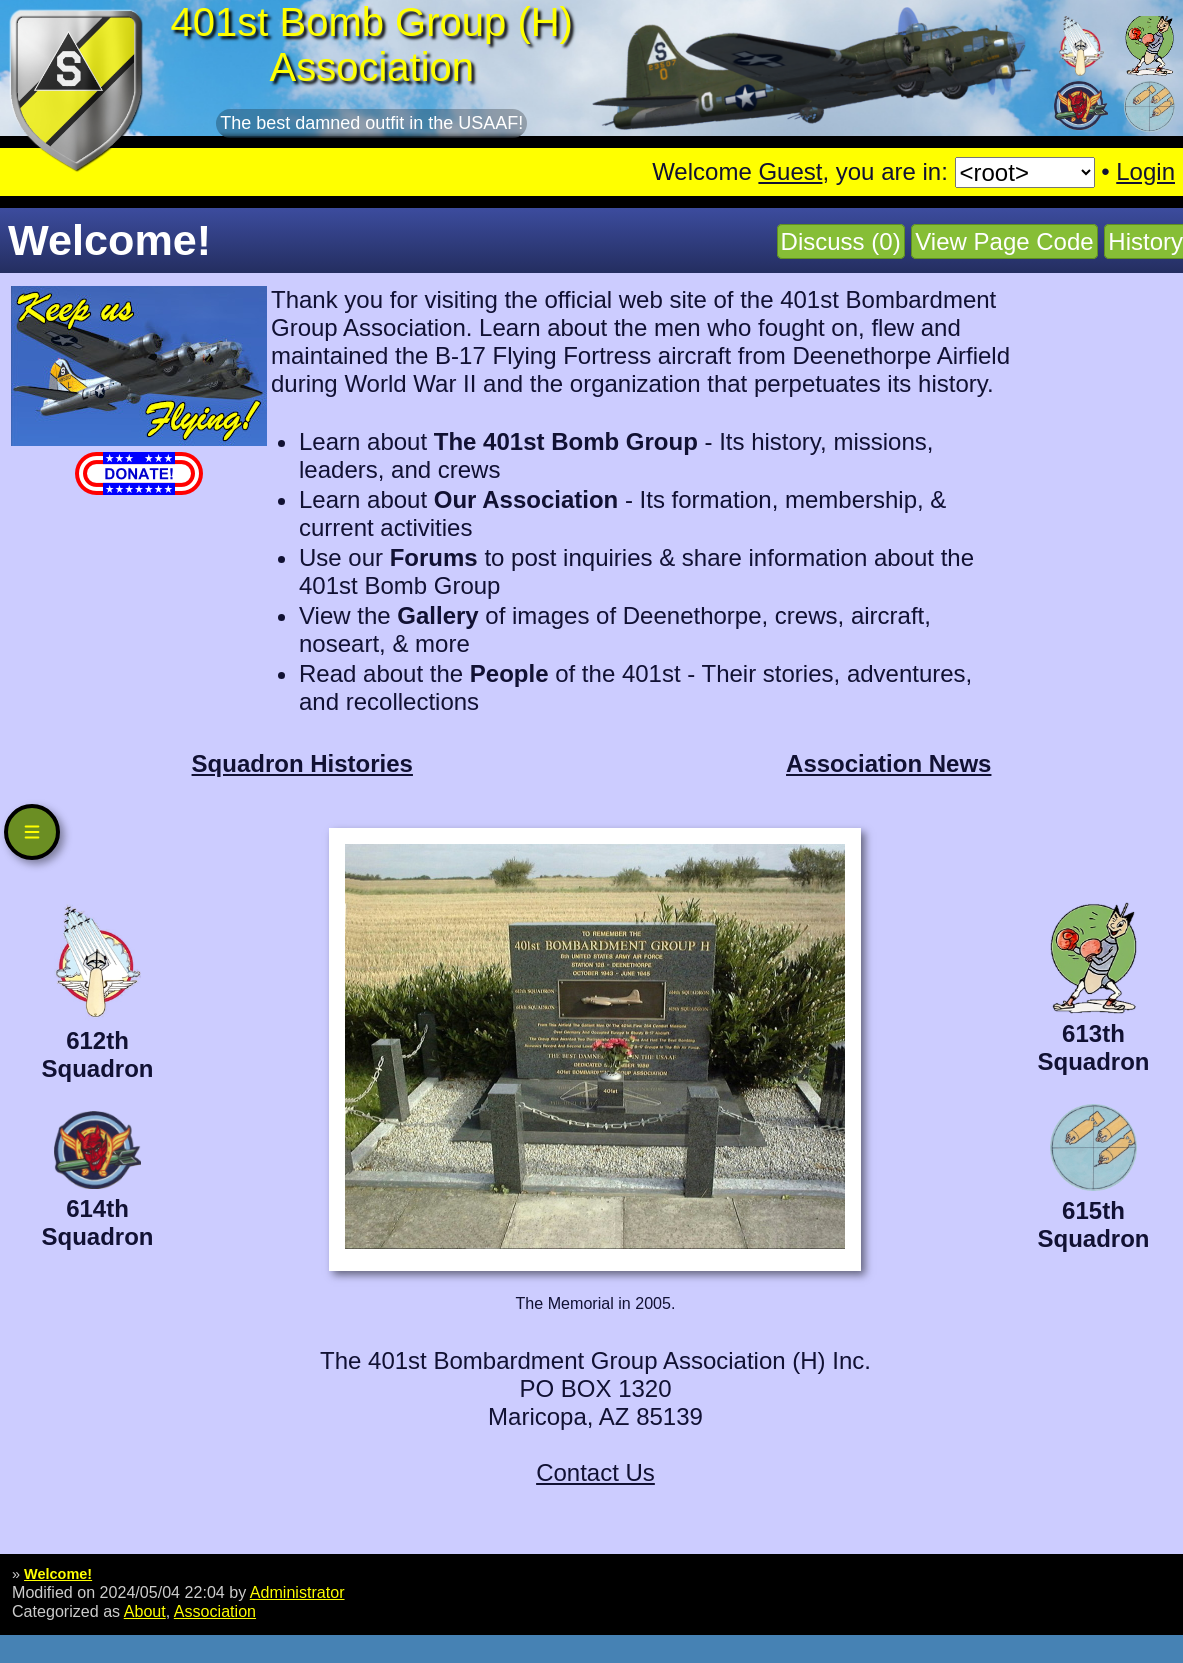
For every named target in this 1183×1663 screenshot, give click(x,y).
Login (1145, 171)
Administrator (297, 1592)
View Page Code (1004, 241)
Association (215, 1611)
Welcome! (58, 1574)
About (145, 1611)
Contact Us (595, 1472)
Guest (790, 171)
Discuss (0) (841, 241)
